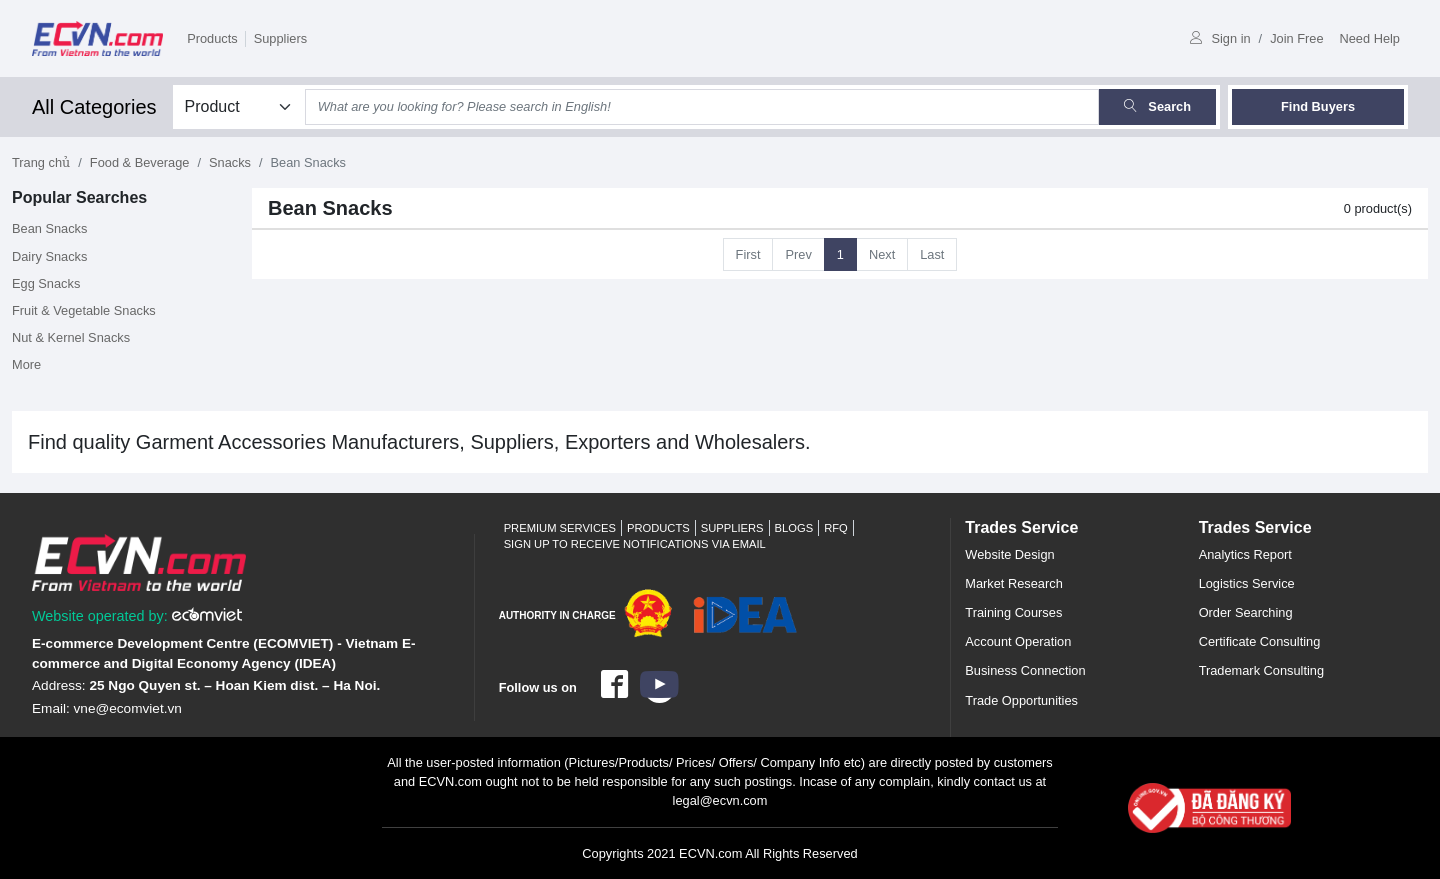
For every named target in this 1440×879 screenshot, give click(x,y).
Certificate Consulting (1260, 641)
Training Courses (1013, 612)
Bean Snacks (49, 228)
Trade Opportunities (1021, 700)
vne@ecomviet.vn (128, 708)
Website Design (1009, 554)
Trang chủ (41, 162)
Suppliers (280, 38)
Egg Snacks (46, 283)
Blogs (794, 528)
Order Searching (1246, 612)
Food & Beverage (140, 162)
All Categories (94, 107)
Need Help (1370, 38)
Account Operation (1018, 641)
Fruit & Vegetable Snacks (84, 310)
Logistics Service (1247, 583)
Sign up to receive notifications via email (635, 544)
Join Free (1296, 38)
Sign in (1220, 38)
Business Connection (1025, 670)
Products (212, 38)
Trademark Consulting (1261, 670)
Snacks (230, 162)
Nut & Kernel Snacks (71, 337)
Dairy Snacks (49, 256)
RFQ (836, 528)
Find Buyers (1318, 106)
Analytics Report (1245, 554)
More (26, 364)
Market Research (1013, 583)
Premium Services (560, 528)
